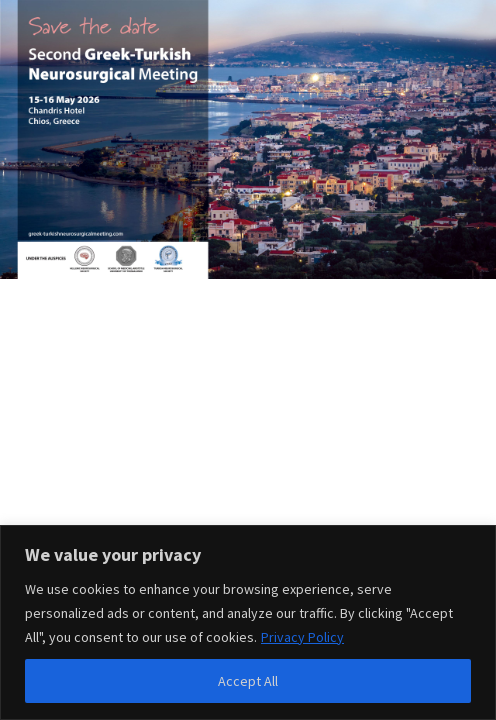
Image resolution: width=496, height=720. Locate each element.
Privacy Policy (302, 637)
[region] (248, 622)
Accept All (248, 681)
